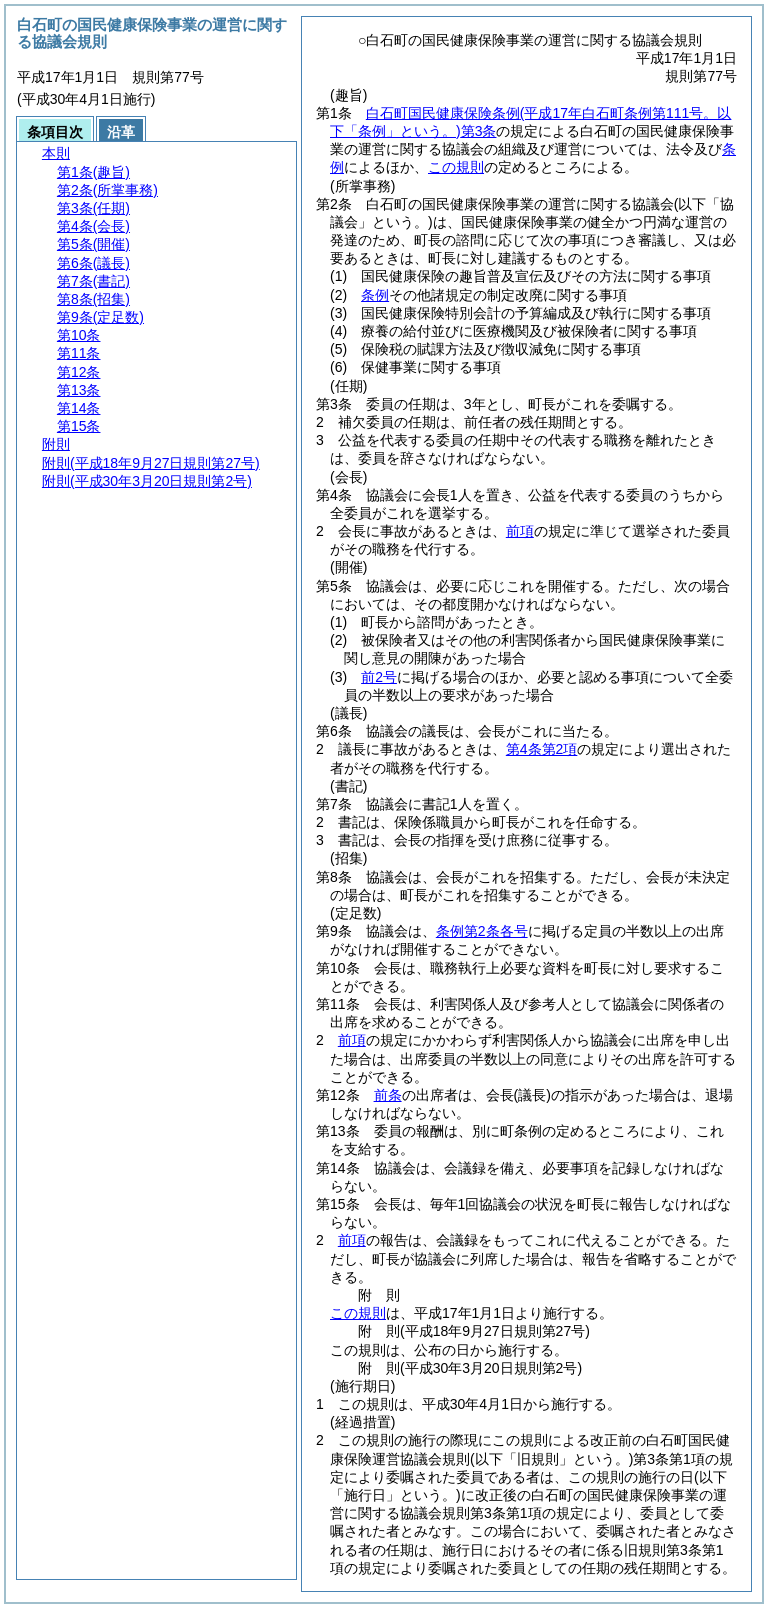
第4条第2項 (542, 749)
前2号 (379, 677)
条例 (375, 295)
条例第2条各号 (482, 931)
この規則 (456, 167)
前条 (388, 1095)
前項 (520, 531)
